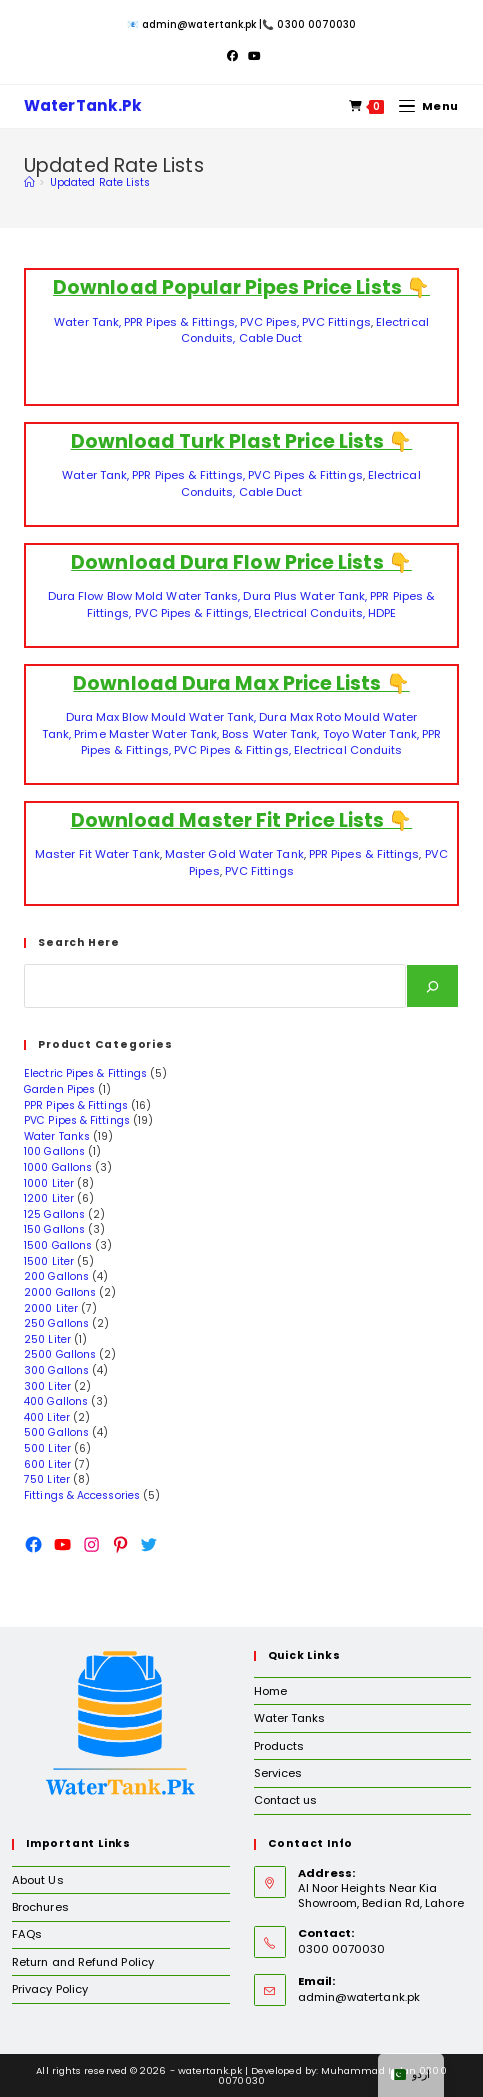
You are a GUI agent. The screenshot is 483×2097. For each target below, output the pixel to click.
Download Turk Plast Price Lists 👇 (242, 441)
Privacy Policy (50, 1989)
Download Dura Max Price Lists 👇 (241, 683)
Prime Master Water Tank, (146, 734)
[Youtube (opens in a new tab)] (252, 56)
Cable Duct (271, 338)
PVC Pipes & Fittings (305, 475)
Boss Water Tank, (270, 734)
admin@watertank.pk (199, 24)
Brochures (40, 1907)
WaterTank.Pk (85, 106)
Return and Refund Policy (83, 1962)
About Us (38, 1880)
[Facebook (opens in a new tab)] (232, 56)
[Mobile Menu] (423, 106)
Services (278, 1773)
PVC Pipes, (269, 322)
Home (270, 1691)
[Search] (432, 986)
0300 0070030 (316, 24)
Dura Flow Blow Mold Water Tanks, (144, 596)
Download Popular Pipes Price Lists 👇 (241, 287)
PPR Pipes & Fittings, (182, 322)
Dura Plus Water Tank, (305, 596)
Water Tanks (290, 1718)
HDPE (382, 613)
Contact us (286, 1800)
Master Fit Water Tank (97, 854)
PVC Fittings (336, 322)
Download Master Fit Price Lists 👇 (242, 820)
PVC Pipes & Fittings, (193, 613)
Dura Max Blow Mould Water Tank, (161, 717)
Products (279, 1746)
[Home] (29, 182)
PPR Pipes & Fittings (364, 854)
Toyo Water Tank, (369, 734)
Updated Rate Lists (100, 182)
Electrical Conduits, (309, 613)
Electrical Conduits (348, 750)
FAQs (27, 1934)
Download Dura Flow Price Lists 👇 (241, 562)
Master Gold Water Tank (234, 854)
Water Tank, (89, 322)
